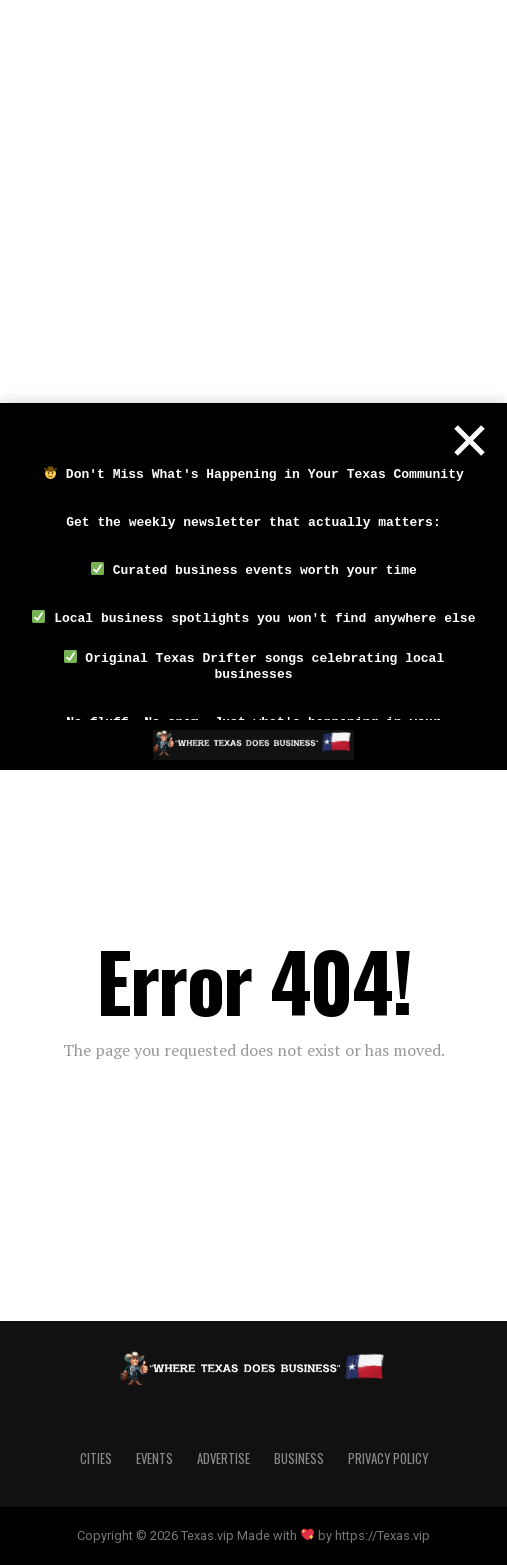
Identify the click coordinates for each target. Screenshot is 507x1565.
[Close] (469, 441)
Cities (96, 1458)
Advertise (223, 1458)
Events (154, 1458)
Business (299, 1458)
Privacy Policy (388, 1458)
